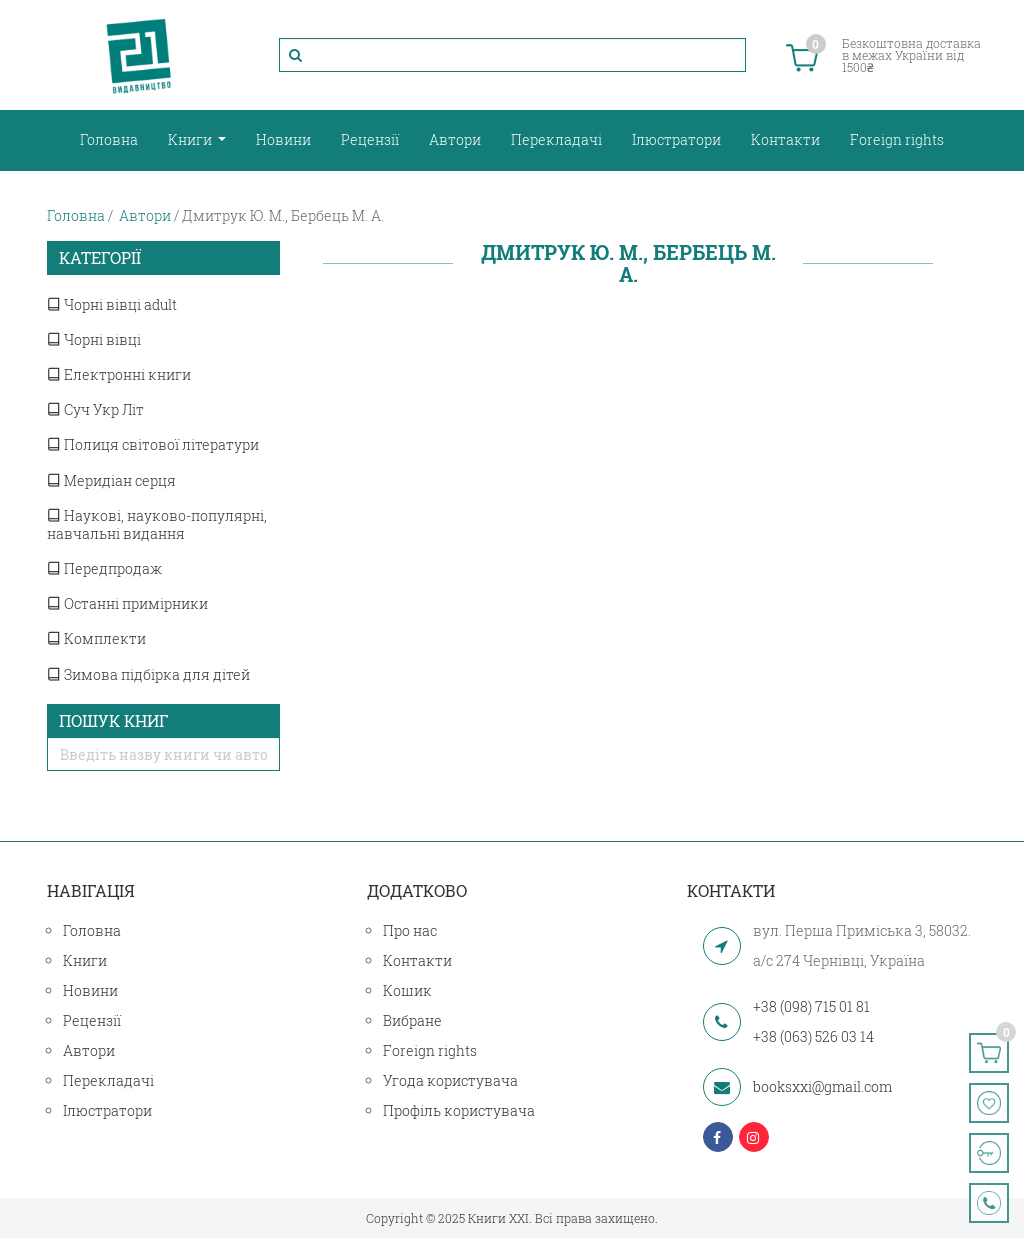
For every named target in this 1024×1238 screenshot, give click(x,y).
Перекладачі (556, 139)
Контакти (785, 139)
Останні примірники (127, 603)
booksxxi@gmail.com (822, 1086)
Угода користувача (450, 1080)
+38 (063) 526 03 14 (813, 1036)
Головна (109, 139)
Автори (455, 139)
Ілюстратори (676, 139)
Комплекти (96, 638)
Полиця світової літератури (153, 444)
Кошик (407, 990)
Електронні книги (119, 374)
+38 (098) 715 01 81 (811, 1006)
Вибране (412, 1020)
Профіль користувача (459, 1110)
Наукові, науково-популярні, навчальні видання (157, 524)
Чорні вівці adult (112, 304)
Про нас (410, 930)
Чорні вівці (94, 339)
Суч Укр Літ (95, 409)
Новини (283, 139)
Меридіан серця (111, 480)
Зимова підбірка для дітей (148, 674)
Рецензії (370, 139)
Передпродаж (104, 568)
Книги (191, 139)
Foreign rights (897, 139)
